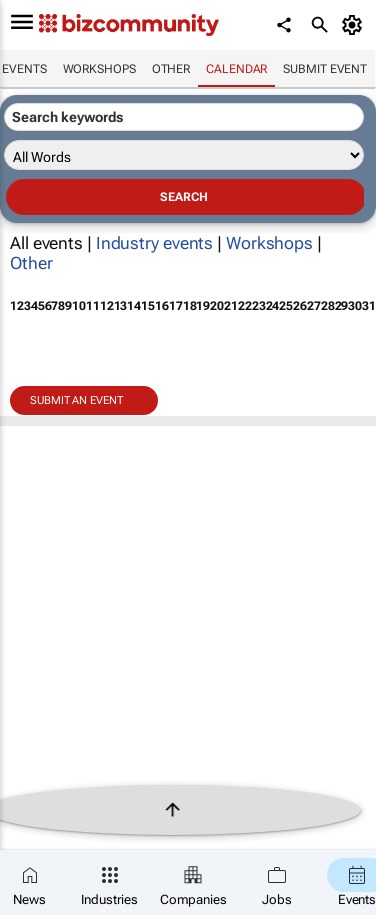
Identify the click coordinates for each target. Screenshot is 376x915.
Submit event (325, 69)
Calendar (236, 69)
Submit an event (76, 400)
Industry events (155, 243)
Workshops (99, 69)
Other (171, 69)
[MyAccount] (355, 25)
